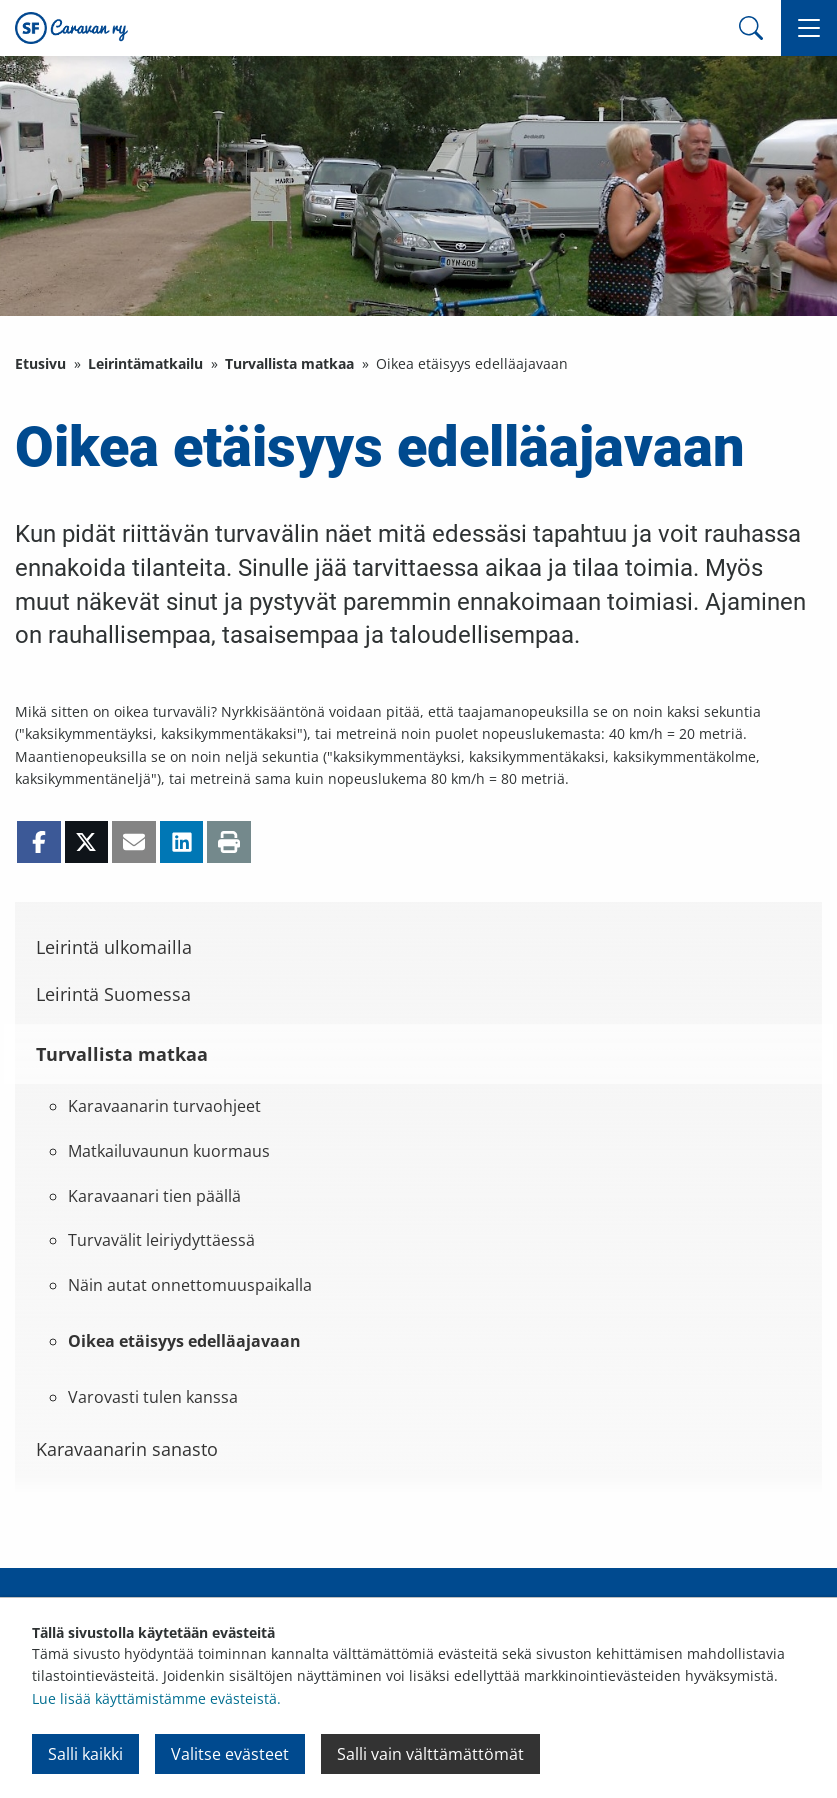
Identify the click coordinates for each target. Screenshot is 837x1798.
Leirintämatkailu (145, 363)
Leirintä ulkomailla (114, 947)
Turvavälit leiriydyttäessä (161, 1240)
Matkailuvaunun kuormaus (169, 1151)
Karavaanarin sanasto (127, 1449)
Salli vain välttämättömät (430, 1754)
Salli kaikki (85, 1754)
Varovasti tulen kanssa (153, 1397)
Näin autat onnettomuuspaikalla (190, 1285)
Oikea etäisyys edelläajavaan (184, 1341)
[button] (809, 28)
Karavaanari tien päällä (154, 1196)
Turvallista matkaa (289, 363)
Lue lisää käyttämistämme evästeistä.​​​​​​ (156, 1698)
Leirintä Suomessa (113, 994)
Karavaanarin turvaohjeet (164, 1106)
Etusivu (40, 363)
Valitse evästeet (230, 1754)
